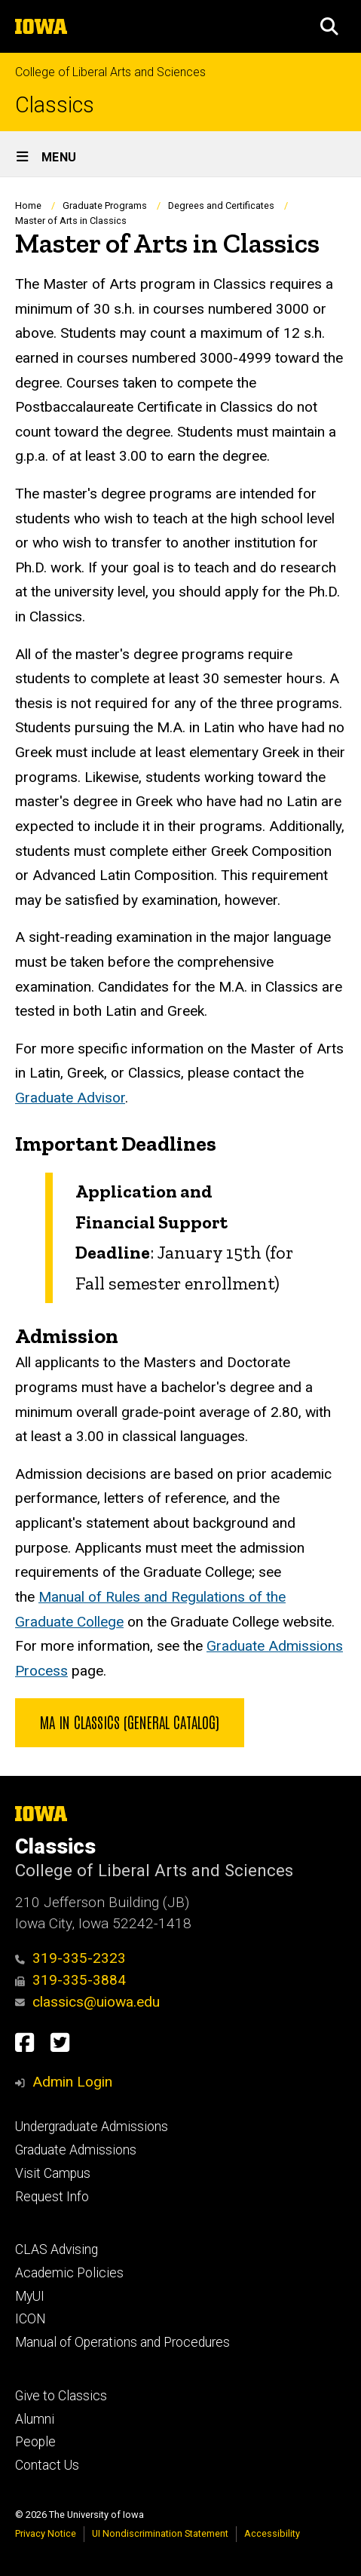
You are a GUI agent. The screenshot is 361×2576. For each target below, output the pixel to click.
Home (28, 205)
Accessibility (272, 2533)
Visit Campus (52, 2173)
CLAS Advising (56, 2249)
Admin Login (72, 2081)
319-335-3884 (70, 1980)
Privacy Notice (45, 2533)
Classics (54, 105)
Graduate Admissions (75, 2149)
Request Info (52, 2196)
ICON (30, 2318)
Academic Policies (69, 2272)
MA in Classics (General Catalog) (129, 1721)
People (35, 2441)
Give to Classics (61, 2395)
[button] (329, 26)
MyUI (29, 2296)
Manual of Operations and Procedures (122, 2342)
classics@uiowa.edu (87, 2001)
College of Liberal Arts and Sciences (110, 72)
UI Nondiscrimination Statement (160, 2533)
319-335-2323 (70, 1958)
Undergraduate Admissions (91, 2126)
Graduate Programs (105, 205)
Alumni (34, 2419)
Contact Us (47, 2465)
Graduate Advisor (70, 1097)
